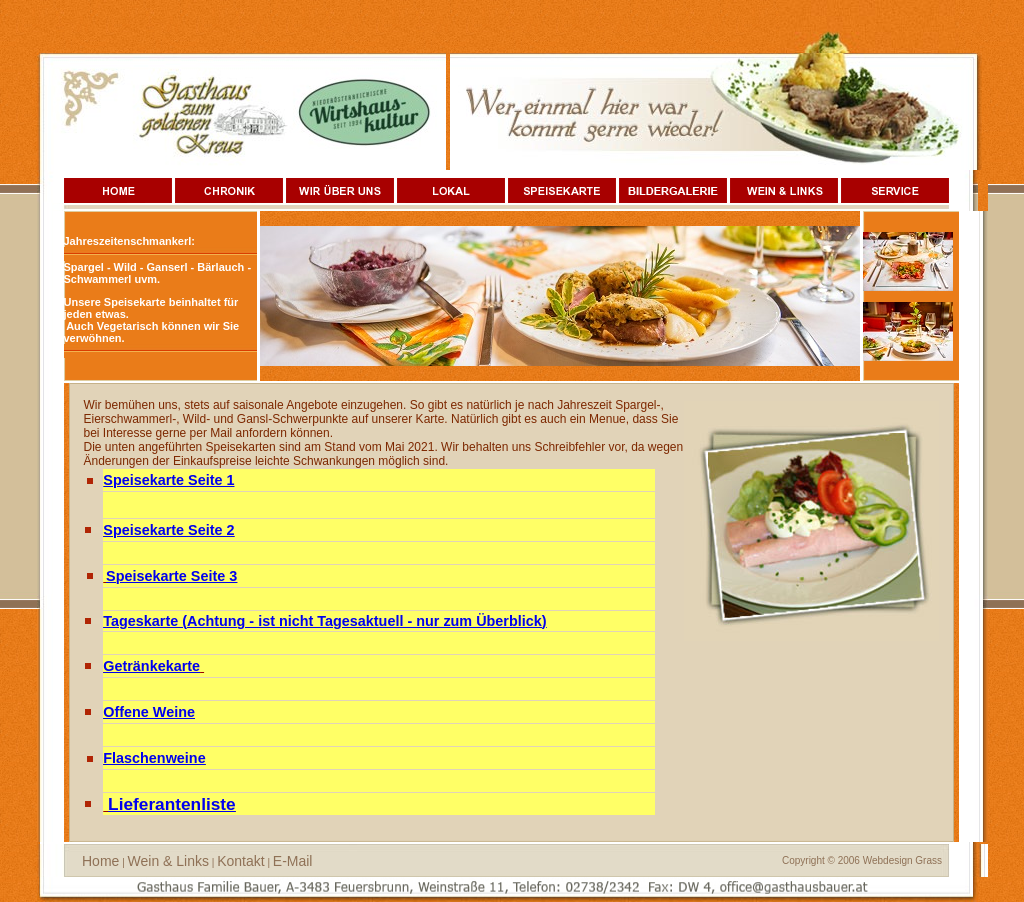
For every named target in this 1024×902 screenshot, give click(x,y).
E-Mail (293, 861)
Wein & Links (168, 861)
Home (100, 861)
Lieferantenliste (172, 804)
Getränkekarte (151, 666)
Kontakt (240, 861)
